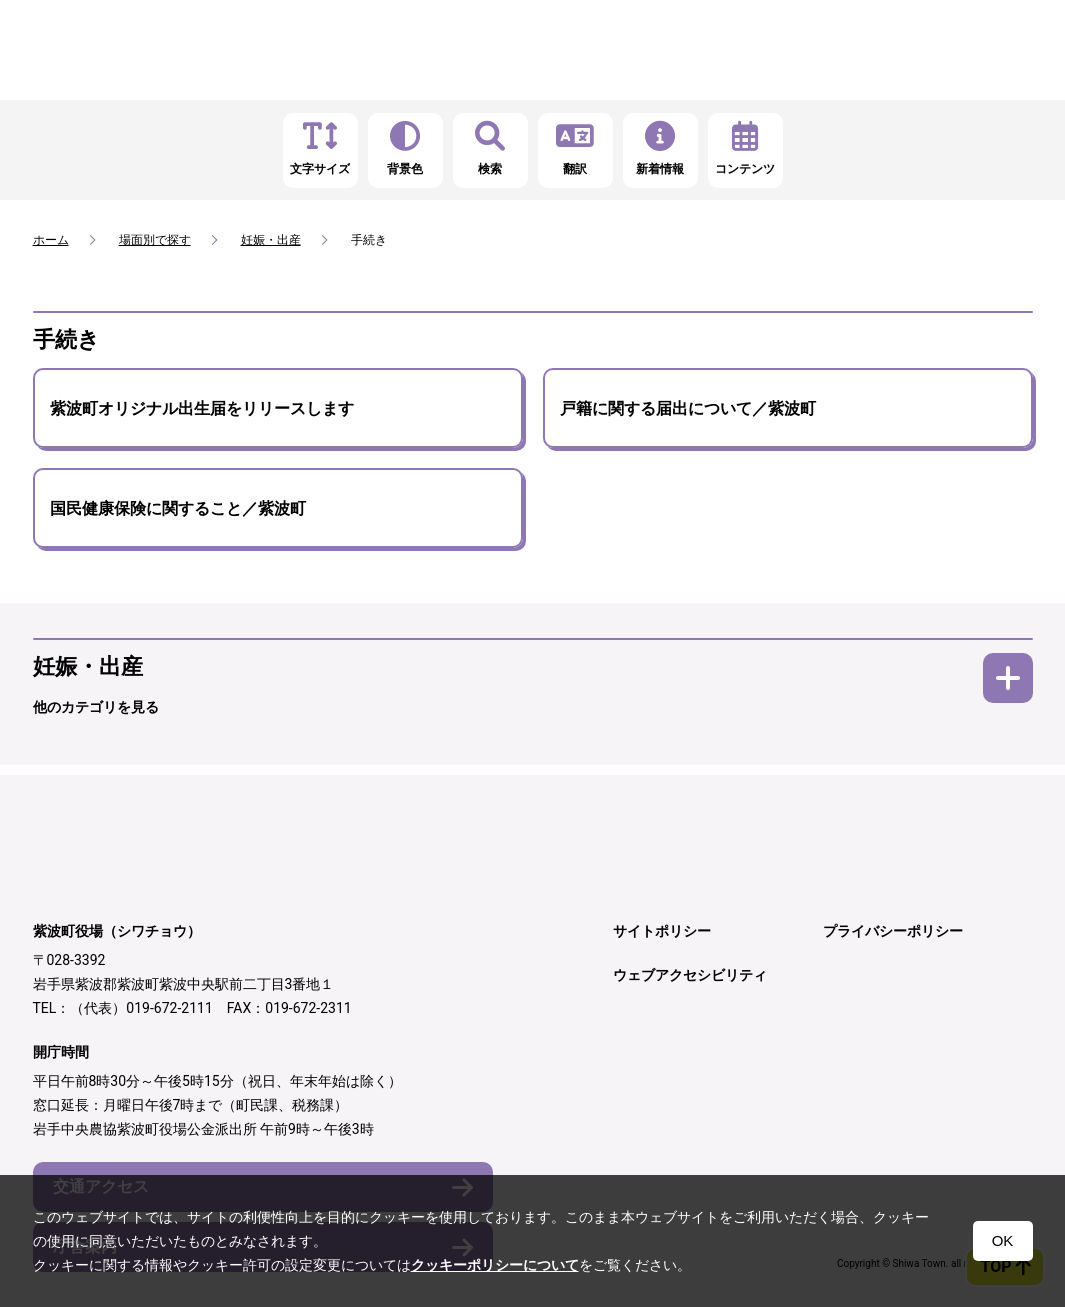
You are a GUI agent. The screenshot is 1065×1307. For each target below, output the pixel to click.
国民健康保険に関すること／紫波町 (178, 508)
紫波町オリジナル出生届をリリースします (202, 408)
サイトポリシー (662, 931)
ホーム (51, 240)
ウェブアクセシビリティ (690, 975)
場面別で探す (155, 240)
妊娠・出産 (271, 240)
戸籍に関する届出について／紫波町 (688, 408)
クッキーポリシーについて (495, 1265)
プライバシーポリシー (893, 931)
